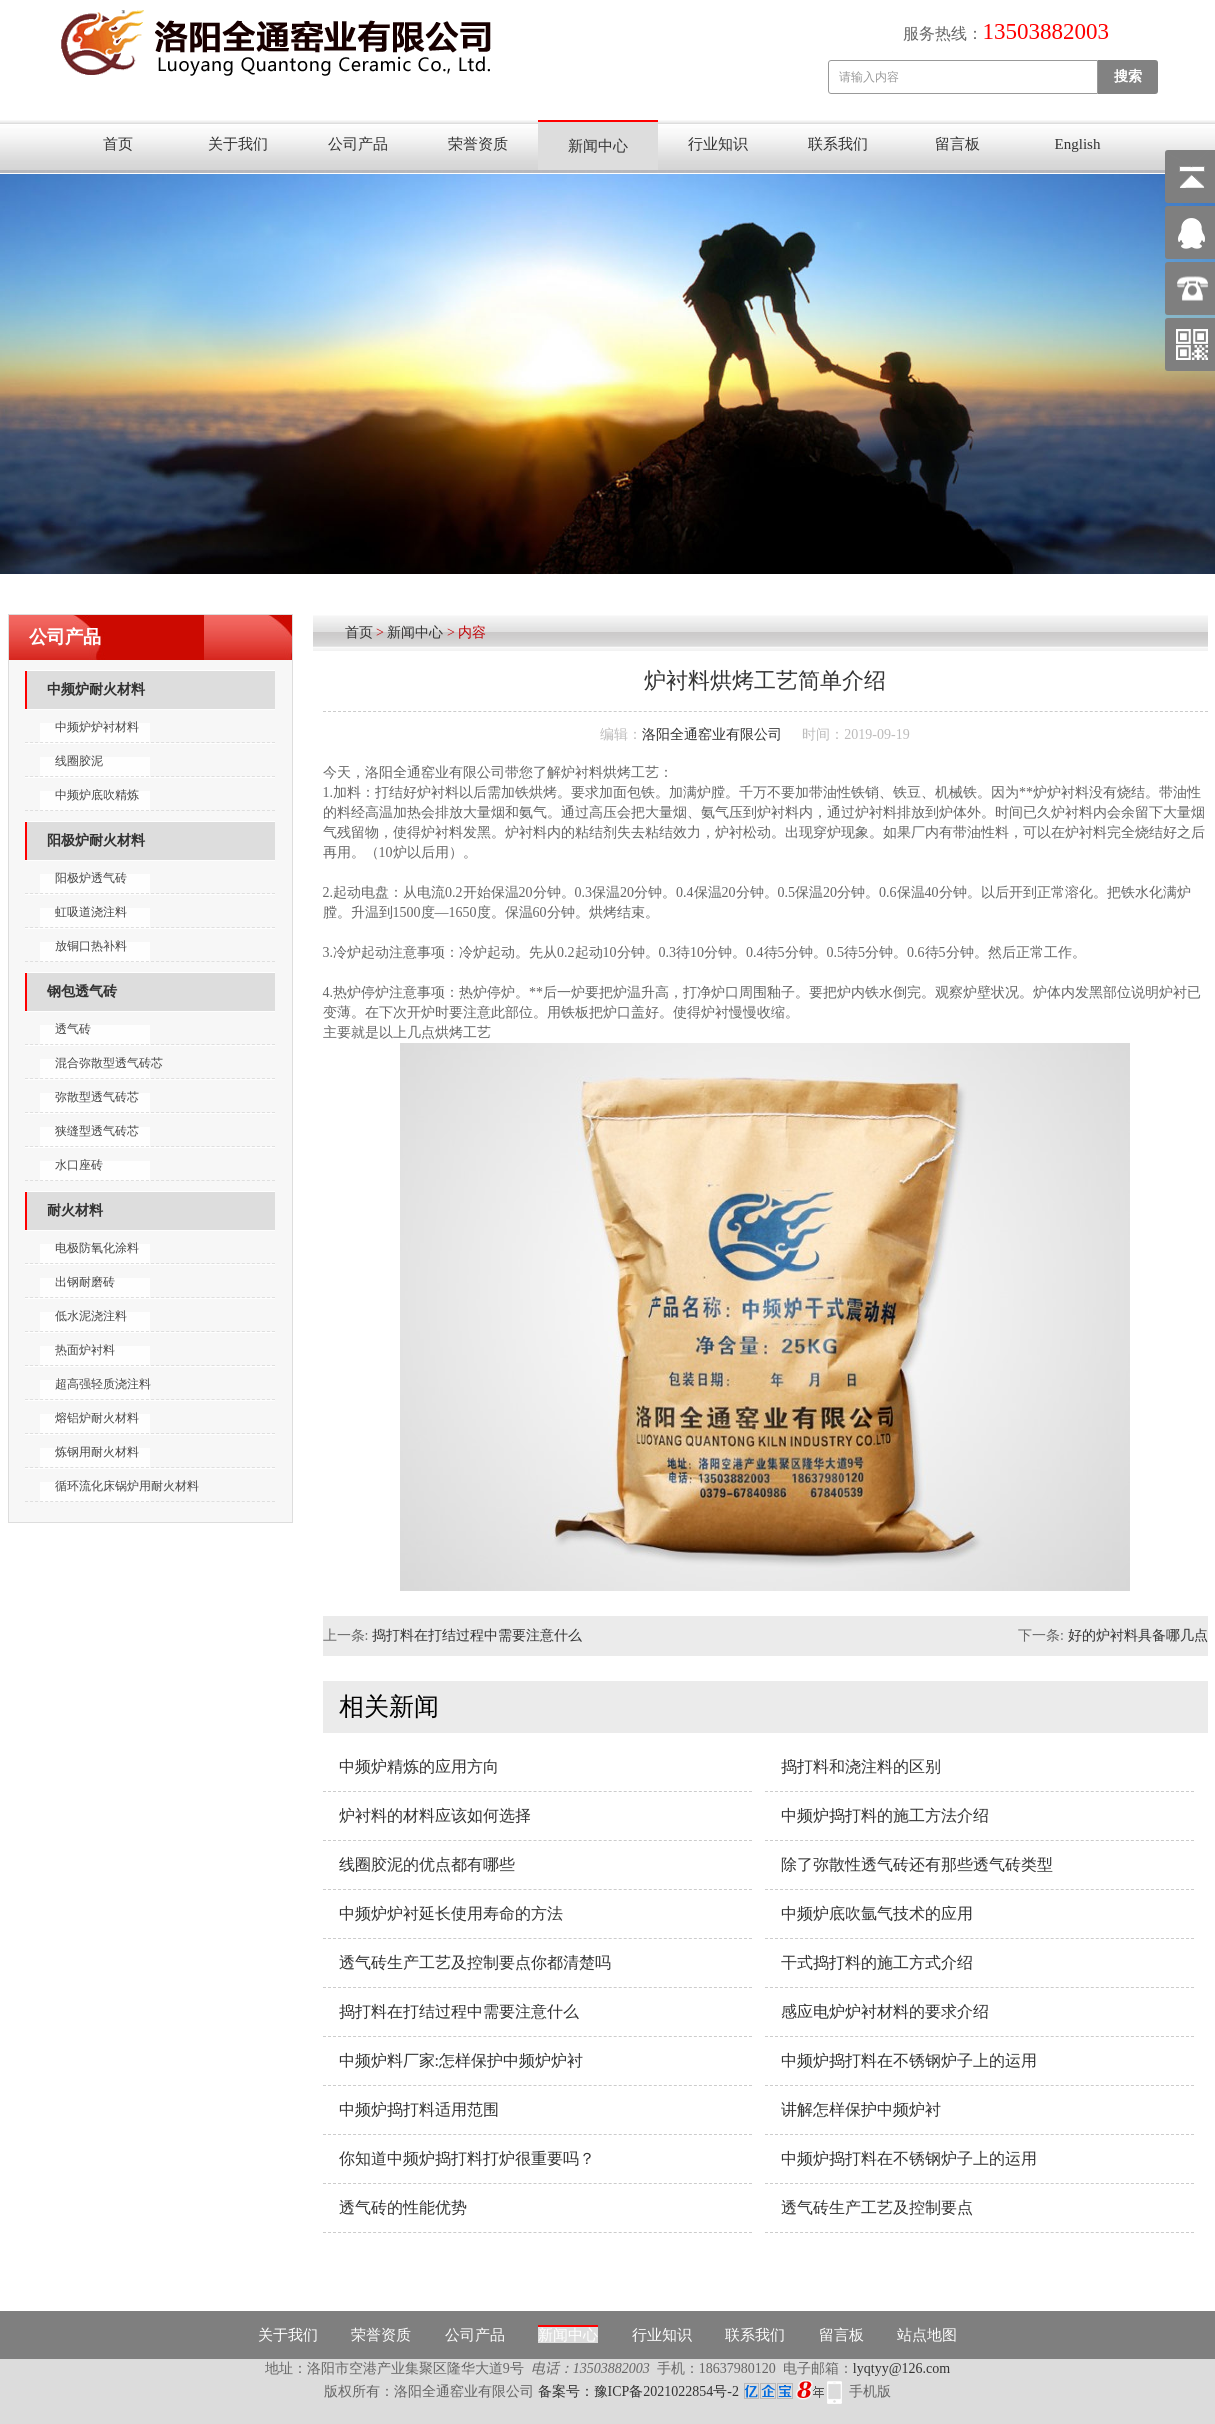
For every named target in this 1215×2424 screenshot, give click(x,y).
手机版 (870, 2391)
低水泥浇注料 (91, 1316)
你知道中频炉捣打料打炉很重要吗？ (467, 2158)
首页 (118, 144)
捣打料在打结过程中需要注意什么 (477, 1635)
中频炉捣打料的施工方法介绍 (885, 1815)
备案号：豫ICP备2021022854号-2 (681, 2391)
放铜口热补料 (91, 946)
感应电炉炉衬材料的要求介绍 (885, 2011)
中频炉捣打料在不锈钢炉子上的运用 (909, 2060)
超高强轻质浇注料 (103, 1384)
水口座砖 (79, 1165)
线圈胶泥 (79, 761)
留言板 (957, 144)
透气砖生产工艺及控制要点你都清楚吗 (475, 1962)
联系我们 (838, 144)
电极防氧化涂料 (97, 1248)
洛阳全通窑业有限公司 (712, 734)
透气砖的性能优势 (403, 2207)
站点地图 (927, 2335)
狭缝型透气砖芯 (97, 1131)
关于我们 (238, 144)
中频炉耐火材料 (96, 689)
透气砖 (73, 1029)
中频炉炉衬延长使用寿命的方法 (451, 1913)
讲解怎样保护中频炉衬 (861, 2109)
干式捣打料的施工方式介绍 (877, 1962)
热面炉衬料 (85, 1350)
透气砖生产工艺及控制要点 (877, 2207)
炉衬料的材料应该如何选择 (435, 1815)
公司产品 (358, 144)
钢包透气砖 (82, 991)
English (1078, 144)
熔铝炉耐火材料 (97, 1418)
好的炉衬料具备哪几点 (1138, 1635)
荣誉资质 (478, 144)
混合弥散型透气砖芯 (109, 1063)
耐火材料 (75, 1210)
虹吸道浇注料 (91, 912)
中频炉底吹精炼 (97, 795)
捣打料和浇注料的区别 (861, 1766)
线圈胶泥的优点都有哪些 (427, 1864)
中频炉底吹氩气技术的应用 (877, 1913)
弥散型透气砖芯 (97, 1097)
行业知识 (718, 144)
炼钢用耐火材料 (97, 1452)
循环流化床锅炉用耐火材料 (127, 1486)
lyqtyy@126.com (901, 2368)
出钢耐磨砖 (85, 1282)
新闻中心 (598, 146)
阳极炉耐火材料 (96, 840)
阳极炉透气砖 (91, 878)
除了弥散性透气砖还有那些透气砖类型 (917, 1864)
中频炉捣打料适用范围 (419, 2109)
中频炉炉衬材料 (97, 727)
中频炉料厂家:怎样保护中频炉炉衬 (461, 2060)
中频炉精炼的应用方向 (419, 1766)
